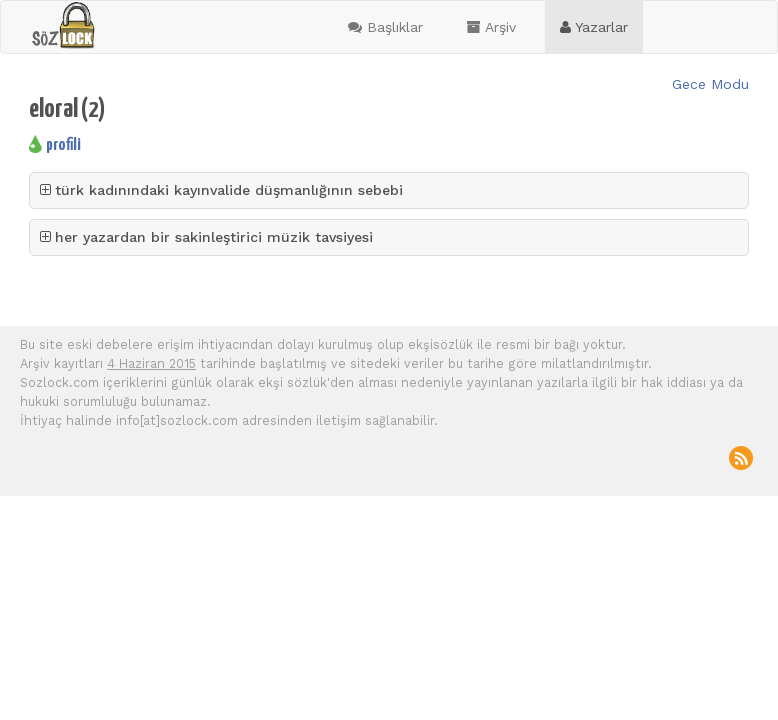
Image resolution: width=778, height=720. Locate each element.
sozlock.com (63, 26)
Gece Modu (710, 84)
